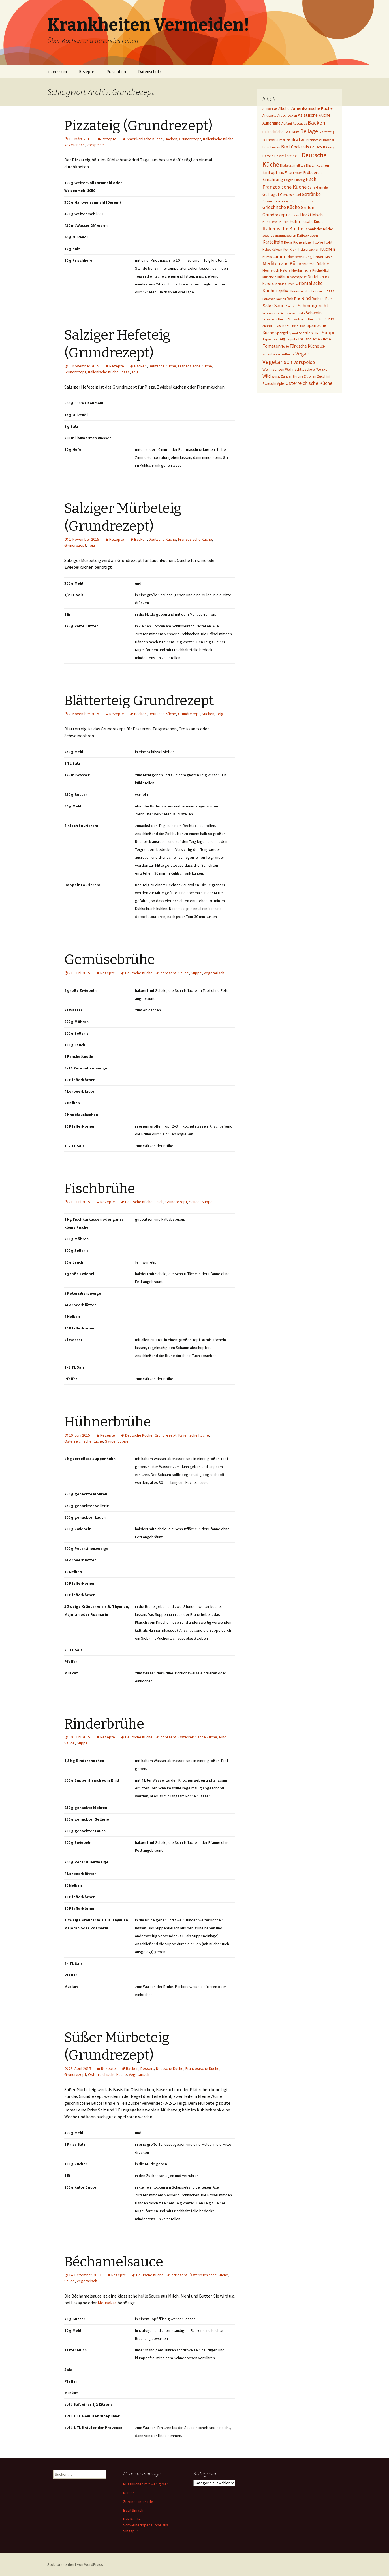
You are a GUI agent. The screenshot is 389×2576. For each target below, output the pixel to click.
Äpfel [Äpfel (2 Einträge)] (281, 383)
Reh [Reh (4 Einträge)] (290, 298)
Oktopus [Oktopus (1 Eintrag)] (278, 284)
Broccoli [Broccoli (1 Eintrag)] (329, 140)
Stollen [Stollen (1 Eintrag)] (316, 333)
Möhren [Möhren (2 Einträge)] (283, 276)
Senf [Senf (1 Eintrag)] (321, 319)
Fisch (159, 1201)
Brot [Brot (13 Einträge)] (285, 147)
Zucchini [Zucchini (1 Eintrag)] (323, 376)
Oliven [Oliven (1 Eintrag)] (290, 284)
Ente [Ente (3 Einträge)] (288, 172)
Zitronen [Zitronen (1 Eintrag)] (310, 376)
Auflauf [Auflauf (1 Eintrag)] (286, 123)
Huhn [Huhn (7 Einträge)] (295, 221)
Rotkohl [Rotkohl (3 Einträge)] (318, 298)
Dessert (147, 2068)
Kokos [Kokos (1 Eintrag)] (266, 249)
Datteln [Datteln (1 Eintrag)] (267, 156)
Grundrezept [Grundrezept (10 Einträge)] (275, 215)
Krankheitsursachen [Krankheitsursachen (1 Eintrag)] (304, 249)
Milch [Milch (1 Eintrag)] (326, 270)
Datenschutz (149, 71)
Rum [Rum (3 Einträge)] (329, 298)
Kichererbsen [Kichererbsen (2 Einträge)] (303, 242)
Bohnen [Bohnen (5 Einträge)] (269, 139)
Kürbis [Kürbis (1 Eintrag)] (267, 257)
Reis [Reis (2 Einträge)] (297, 298)
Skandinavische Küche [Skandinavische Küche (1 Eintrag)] (279, 325)
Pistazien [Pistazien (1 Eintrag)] (318, 291)
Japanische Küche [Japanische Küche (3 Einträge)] (318, 228)
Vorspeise (95, 144)
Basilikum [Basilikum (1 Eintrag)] (292, 132)
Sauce (183, 972)
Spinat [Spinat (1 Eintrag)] (293, 333)
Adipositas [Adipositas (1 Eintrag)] (269, 108)
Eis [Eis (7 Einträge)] (281, 172)
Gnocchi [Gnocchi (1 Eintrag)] (301, 201)
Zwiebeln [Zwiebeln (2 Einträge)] (269, 383)
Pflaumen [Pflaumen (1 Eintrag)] (296, 291)
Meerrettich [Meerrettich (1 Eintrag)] (270, 270)
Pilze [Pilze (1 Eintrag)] (307, 291)
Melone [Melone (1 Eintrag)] (285, 270)
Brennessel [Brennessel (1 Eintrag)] (314, 140)
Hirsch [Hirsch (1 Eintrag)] (284, 222)
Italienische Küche (218, 138)
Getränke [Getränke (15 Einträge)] (311, 194)
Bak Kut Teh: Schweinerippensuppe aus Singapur (145, 2525)
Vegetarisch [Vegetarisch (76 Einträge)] (277, 362)
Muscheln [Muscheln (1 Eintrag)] (269, 277)
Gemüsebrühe (109, 959)
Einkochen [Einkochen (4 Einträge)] (320, 165)
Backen (171, 138)
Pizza (125, 371)
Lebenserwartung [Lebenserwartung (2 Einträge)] (299, 256)
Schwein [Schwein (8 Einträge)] (314, 313)
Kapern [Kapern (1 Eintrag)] (312, 235)
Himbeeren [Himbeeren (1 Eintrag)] (270, 222)
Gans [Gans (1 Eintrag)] (311, 187)
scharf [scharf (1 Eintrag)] (292, 306)
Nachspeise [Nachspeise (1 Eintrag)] (298, 277)
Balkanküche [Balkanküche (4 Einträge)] (273, 131)
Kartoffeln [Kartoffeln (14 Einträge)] (272, 242)
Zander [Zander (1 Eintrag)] (286, 376)
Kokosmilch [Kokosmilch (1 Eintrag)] (280, 249)
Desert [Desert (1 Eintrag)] (279, 156)
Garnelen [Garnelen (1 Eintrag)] (323, 187)
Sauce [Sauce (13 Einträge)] (280, 305)
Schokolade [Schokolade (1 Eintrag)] (270, 313)
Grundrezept (190, 138)
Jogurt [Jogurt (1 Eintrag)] (267, 235)
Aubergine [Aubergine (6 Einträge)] (271, 123)
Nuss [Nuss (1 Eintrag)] (325, 277)
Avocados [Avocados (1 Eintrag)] (300, 123)
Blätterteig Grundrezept (139, 701)
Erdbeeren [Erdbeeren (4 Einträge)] (312, 172)
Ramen (129, 2492)
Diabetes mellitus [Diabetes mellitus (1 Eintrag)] (292, 165)
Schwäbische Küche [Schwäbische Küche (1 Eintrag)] (302, 319)
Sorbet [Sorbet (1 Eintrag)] (301, 325)
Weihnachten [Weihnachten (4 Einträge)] (273, 369)
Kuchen (208, 713)
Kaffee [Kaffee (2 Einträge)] (302, 235)
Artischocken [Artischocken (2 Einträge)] (287, 115)
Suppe (196, 972)
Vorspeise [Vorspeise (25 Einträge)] (304, 362)
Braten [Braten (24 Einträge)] (298, 139)
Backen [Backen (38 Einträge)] (316, 122)
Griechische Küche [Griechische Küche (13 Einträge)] (281, 207)
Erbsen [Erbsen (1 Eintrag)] (298, 173)
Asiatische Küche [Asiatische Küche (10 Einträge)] (314, 115)
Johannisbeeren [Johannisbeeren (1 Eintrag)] (284, 235)
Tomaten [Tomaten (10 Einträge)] (271, 346)
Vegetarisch (74, 144)
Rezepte (86, 71)
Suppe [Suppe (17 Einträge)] (328, 332)
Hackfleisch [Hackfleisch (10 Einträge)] (311, 215)
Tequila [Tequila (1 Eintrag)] (291, 339)
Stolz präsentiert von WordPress (75, 2564)
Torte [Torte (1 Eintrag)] (285, 346)
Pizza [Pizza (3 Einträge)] (330, 290)
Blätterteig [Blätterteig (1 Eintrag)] (326, 132)
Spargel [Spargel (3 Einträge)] (281, 332)
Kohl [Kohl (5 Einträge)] (328, 242)
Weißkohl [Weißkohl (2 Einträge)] (323, 369)
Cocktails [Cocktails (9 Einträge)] (300, 147)
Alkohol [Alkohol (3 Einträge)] (284, 108)
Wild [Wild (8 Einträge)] (266, 376)
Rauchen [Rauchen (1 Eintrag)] (268, 299)
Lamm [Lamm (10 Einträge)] (278, 256)
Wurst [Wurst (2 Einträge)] (276, 376)
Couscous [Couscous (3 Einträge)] (317, 147)
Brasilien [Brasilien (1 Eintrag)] (283, 140)
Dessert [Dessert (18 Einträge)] (293, 155)
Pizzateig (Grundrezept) (138, 126)
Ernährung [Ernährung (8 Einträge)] (272, 179)
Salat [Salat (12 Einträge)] (267, 306)
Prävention (116, 71)
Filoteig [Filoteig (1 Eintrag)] (299, 180)
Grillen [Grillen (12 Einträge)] (307, 207)
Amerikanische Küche (145, 138)
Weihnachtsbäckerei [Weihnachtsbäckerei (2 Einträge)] (300, 369)
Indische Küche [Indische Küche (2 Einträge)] (312, 221)
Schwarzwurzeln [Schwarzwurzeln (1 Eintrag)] (292, 313)
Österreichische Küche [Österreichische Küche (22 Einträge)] (308, 383)
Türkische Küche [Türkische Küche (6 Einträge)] (304, 346)
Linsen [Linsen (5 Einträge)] (318, 256)
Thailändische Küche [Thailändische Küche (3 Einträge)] (314, 339)
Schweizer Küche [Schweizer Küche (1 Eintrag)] (274, 319)
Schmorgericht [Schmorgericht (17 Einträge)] (313, 305)
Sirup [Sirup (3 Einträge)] (329, 318)
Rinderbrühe (104, 1724)
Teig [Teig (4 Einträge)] (281, 339)
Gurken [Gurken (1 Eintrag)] (293, 215)
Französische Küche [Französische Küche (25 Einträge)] (284, 187)
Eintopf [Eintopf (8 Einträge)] (269, 172)
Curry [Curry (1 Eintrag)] (330, 147)
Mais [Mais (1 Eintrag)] (328, 257)
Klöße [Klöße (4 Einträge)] (318, 242)
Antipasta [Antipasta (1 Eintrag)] (269, 115)
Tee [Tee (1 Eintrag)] (274, 339)
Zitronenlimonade (138, 2501)
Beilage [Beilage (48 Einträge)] (309, 131)
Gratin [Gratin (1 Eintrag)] (313, 201)
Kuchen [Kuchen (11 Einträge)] (327, 249)
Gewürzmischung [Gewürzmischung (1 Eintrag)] (275, 201)
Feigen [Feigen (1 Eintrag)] (289, 180)
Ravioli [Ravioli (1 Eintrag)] (281, 299)
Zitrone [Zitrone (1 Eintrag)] (297, 376)
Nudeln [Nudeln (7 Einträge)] (314, 276)
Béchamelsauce (113, 2262)
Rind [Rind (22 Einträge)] (306, 298)
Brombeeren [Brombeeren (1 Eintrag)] (271, 147)
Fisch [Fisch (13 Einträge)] (311, 179)
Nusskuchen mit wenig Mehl (146, 2483)
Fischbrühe (99, 1189)
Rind (222, 1737)
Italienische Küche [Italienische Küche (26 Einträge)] (282, 228)
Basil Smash (133, 2510)
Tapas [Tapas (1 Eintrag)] (266, 339)
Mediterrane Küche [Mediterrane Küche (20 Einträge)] (282, 263)
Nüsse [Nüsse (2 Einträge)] (266, 283)
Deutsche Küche (162, 365)
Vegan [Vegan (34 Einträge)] (302, 353)
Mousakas (107, 2303)
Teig (135, 371)
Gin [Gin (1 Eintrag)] (291, 201)
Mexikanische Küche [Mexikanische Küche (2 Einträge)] (306, 270)
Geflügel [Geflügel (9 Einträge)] (270, 194)
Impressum (57, 71)
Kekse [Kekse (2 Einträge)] (288, 242)
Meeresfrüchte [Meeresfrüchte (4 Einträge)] (316, 263)
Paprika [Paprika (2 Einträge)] (282, 291)
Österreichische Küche (83, 1441)
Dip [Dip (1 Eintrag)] (308, 165)
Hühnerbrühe (107, 1422)
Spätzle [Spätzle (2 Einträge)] (304, 333)
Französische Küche (195, 365)
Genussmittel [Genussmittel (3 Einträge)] (290, 194)
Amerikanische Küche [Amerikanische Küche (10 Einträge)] (312, 108)
